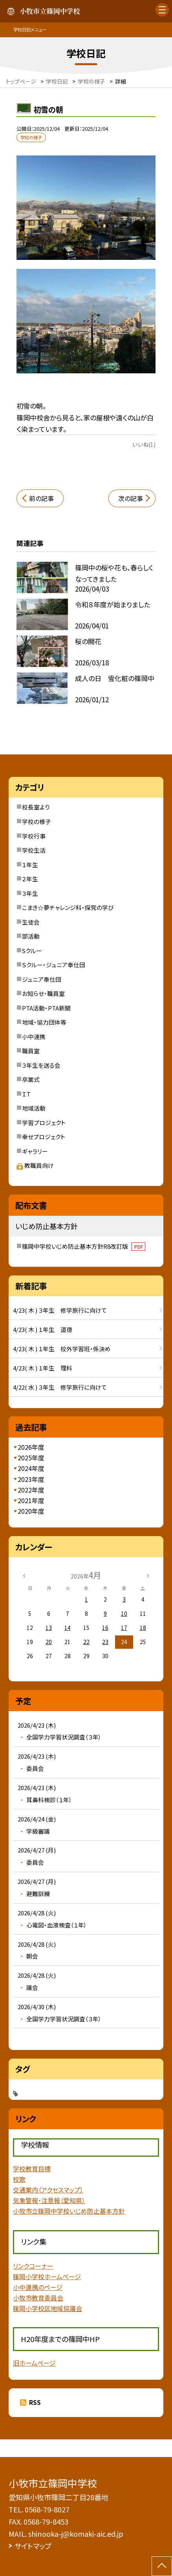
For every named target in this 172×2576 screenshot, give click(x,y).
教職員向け (35, 1165)
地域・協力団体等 (44, 1022)
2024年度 (31, 1468)
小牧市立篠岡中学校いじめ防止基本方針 (69, 2211)
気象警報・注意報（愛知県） (49, 2200)
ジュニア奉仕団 (41, 979)
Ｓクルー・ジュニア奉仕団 (53, 965)
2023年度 (31, 1479)
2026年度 (31, 1447)
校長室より (36, 807)
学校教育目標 (32, 2168)
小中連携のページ (37, 2287)
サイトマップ (33, 2546)
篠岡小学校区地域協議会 (47, 2308)
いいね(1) (144, 444)
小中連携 (34, 1036)
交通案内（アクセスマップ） (48, 2189)
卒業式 (31, 1079)
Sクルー (32, 950)
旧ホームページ (34, 2363)
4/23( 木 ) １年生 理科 (42, 1368)
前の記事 (41, 498)
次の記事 (130, 498)
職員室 (31, 1051)
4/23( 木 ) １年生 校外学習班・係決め (62, 1349)
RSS (35, 2402)
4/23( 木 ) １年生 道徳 (42, 1329)
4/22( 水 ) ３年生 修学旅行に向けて (60, 1387)
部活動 (31, 936)
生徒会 (31, 922)
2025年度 (31, 1457)
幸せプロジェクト (43, 1137)
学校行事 (34, 836)
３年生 (30, 893)
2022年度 (31, 1489)
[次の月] (148, 1575)
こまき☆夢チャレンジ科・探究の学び (67, 907)
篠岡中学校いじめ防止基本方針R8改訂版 (83, 1246)
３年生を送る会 (41, 1065)
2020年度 (31, 1511)
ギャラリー (35, 1151)
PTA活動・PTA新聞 (46, 1008)
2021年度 (31, 1500)
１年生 (30, 864)
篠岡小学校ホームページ (47, 2276)
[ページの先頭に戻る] (162, 2566)
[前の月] (24, 1575)
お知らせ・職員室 (43, 993)
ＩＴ (26, 1094)
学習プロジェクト (44, 1122)
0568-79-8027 (47, 2509)
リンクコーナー (33, 2266)
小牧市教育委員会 (38, 2297)
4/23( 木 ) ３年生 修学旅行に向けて (60, 1310)
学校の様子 (36, 821)
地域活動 (34, 1108)
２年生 (30, 879)
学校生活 (34, 850)
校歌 (19, 2179)
